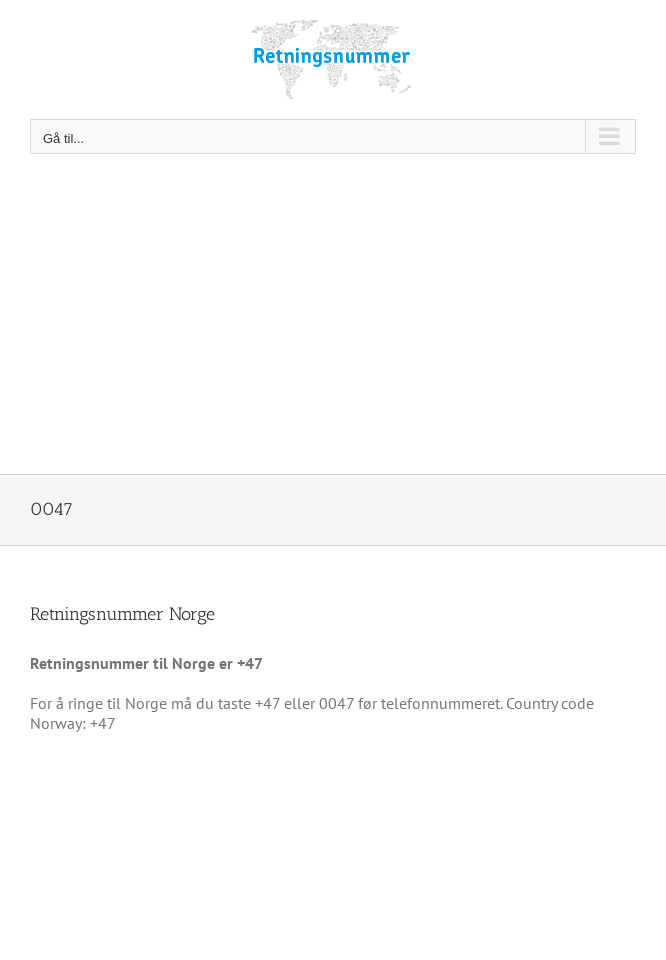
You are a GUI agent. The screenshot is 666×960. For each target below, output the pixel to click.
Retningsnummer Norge (122, 614)
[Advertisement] (333, 324)
